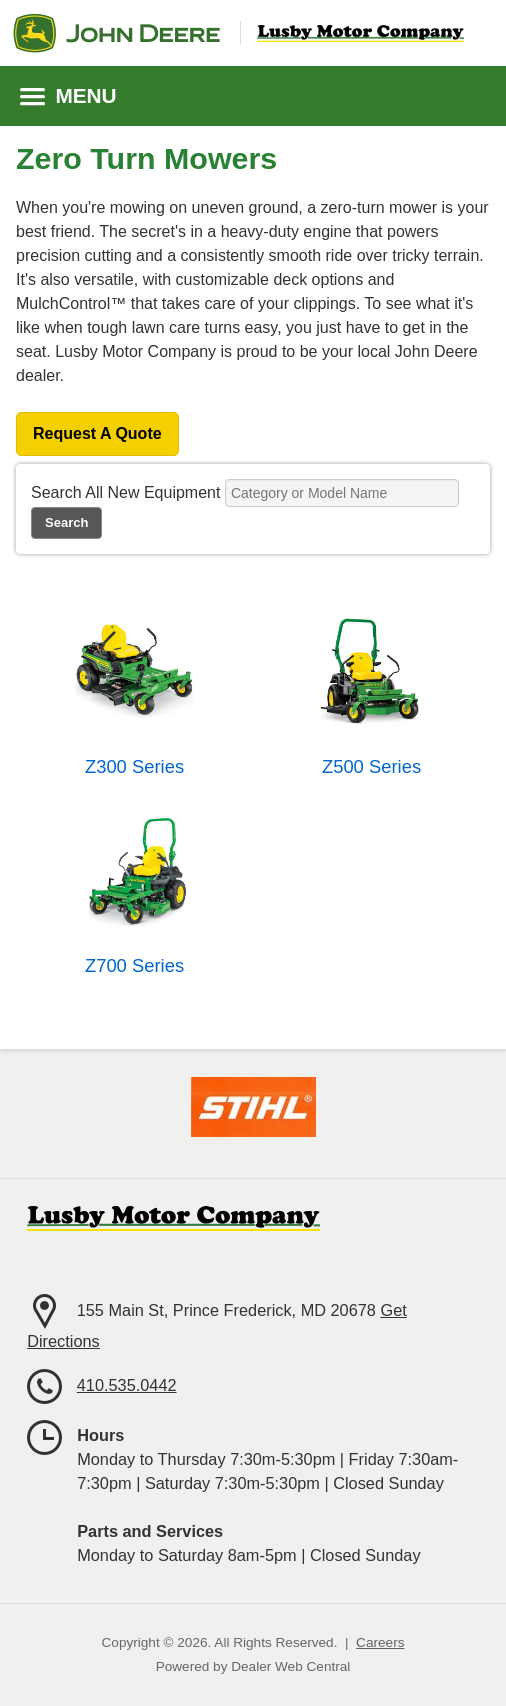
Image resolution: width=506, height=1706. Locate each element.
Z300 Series (134, 766)
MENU (68, 95)
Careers (380, 1642)
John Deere (116, 33)
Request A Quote (97, 433)
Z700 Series (134, 965)
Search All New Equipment (125, 492)
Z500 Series (371, 766)
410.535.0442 (127, 1385)
